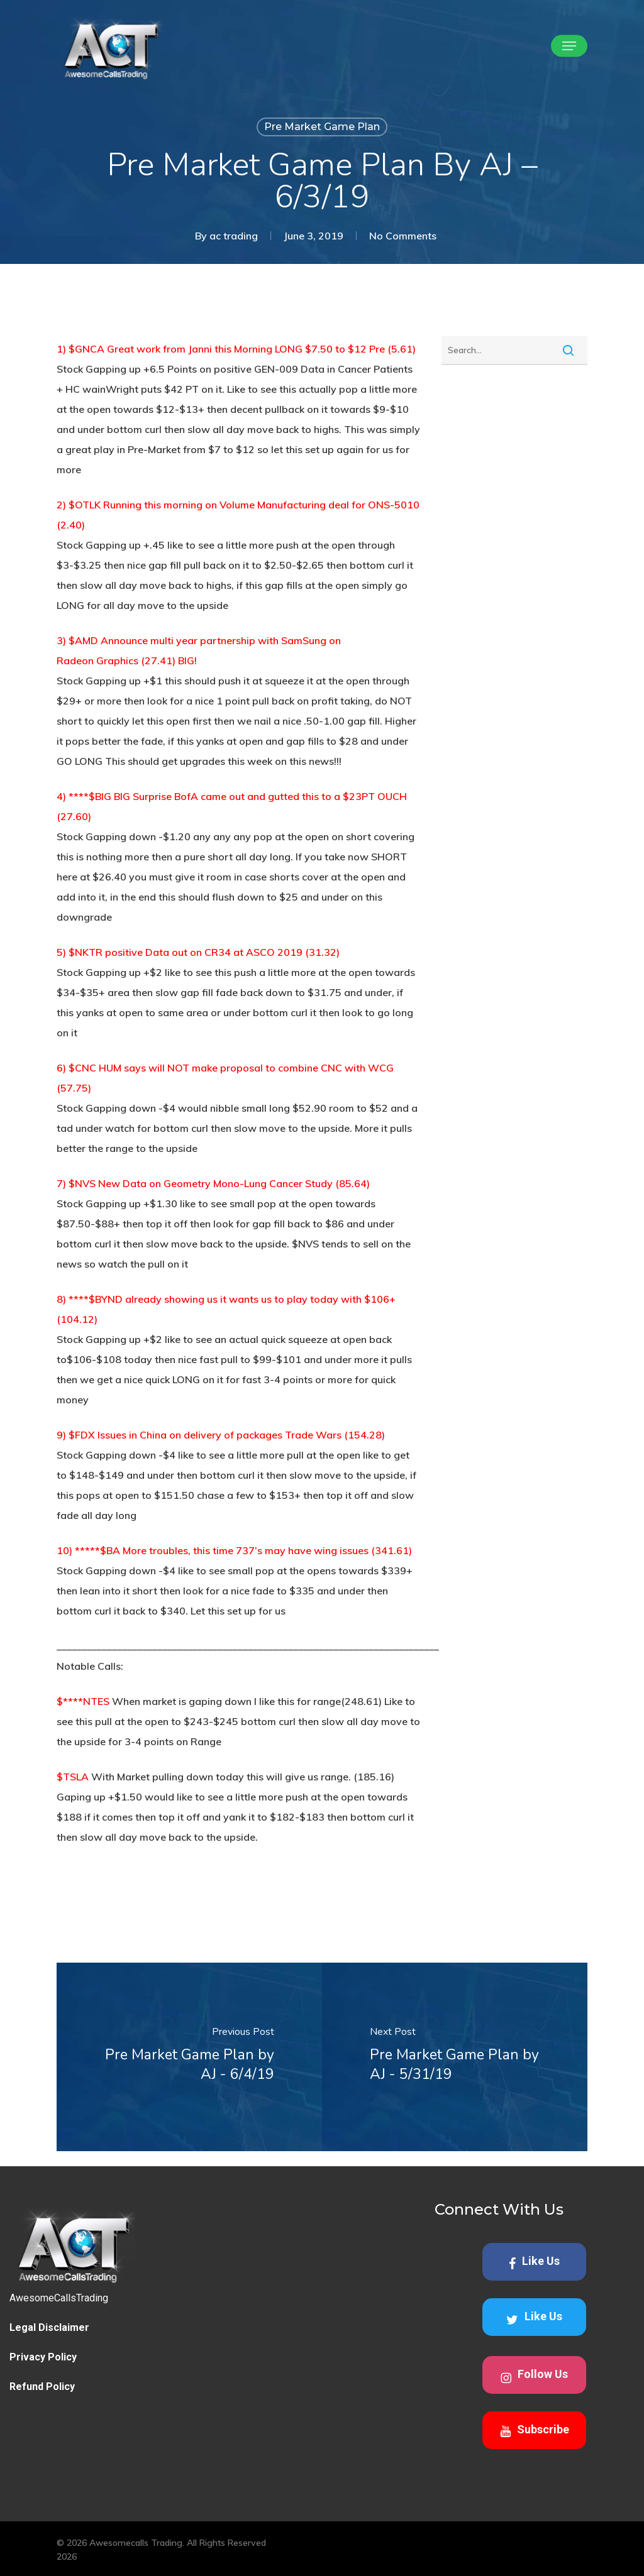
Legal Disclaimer (49, 2327)
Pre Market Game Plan (322, 127)
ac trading (233, 235)
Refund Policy (42, 2386)
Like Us (534, 2262)
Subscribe (534, 2430)
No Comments (402, 235)
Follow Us (534, 2375)
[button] (569, 46)
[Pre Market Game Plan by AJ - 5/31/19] (454, 2057)
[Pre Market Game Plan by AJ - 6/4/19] (189, 2057)
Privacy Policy (43, 2357)
